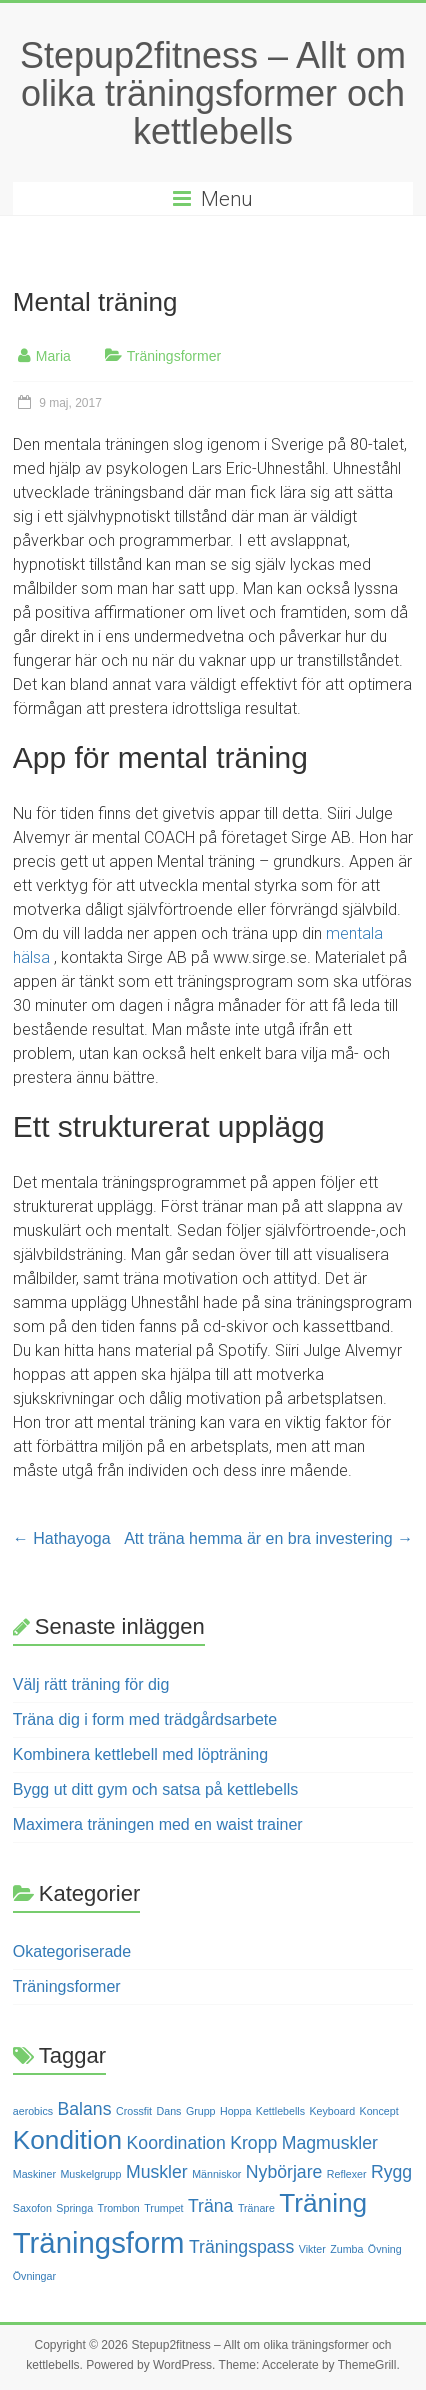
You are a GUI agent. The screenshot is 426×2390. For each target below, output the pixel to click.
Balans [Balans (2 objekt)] (85, 2109)
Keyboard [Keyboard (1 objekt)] (332, 2111)
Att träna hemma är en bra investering (268, 1538)
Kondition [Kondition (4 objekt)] (67, 2140)
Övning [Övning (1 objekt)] (385, 2249)
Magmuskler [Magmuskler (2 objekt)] (330, 2143)
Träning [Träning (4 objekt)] (323, 2203)
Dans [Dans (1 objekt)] (169, 2111)
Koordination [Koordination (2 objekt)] (176, 2143)
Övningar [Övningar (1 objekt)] (34, 2276)
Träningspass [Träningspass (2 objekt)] (241, 2247)
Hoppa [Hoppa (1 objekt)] (235, 2111)
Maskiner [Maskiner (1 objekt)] (34, 2174)
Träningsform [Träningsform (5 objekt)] (99, 2242)
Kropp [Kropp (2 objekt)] (253, 2143)
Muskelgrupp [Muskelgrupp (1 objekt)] (90, 2174)
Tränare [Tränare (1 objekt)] (256, 2208)
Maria (53, 356)
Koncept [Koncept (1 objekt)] (379, 2111)
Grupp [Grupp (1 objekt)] (201, 2111)
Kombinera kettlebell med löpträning (140, 1754)
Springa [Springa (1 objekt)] (74, 2208)
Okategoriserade (72, 1951)
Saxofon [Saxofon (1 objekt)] (32, 2208)
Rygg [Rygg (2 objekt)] (391, 2172)
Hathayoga (62, 1538)
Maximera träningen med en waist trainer (158, 1824)
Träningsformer (174, 356)
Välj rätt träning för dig (91, 1684)
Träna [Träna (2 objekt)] (210, 2206)
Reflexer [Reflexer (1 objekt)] (347, 2174)
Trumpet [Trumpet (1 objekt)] (163, 2208)
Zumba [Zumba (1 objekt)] (346, 2249)
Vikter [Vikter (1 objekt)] (312, 2249)
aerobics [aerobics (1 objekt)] (33, 2111)
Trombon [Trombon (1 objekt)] (119, 2208)
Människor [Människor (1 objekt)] (216, 2174)
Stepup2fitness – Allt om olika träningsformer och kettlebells (213, 93)
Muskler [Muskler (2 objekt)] (157, 2172)
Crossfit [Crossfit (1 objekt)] (134, 2111)
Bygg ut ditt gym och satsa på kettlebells (155, 1789)
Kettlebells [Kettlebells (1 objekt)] (280, 2111)
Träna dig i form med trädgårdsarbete (145, 1719)
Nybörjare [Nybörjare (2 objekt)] (284, 2172)
